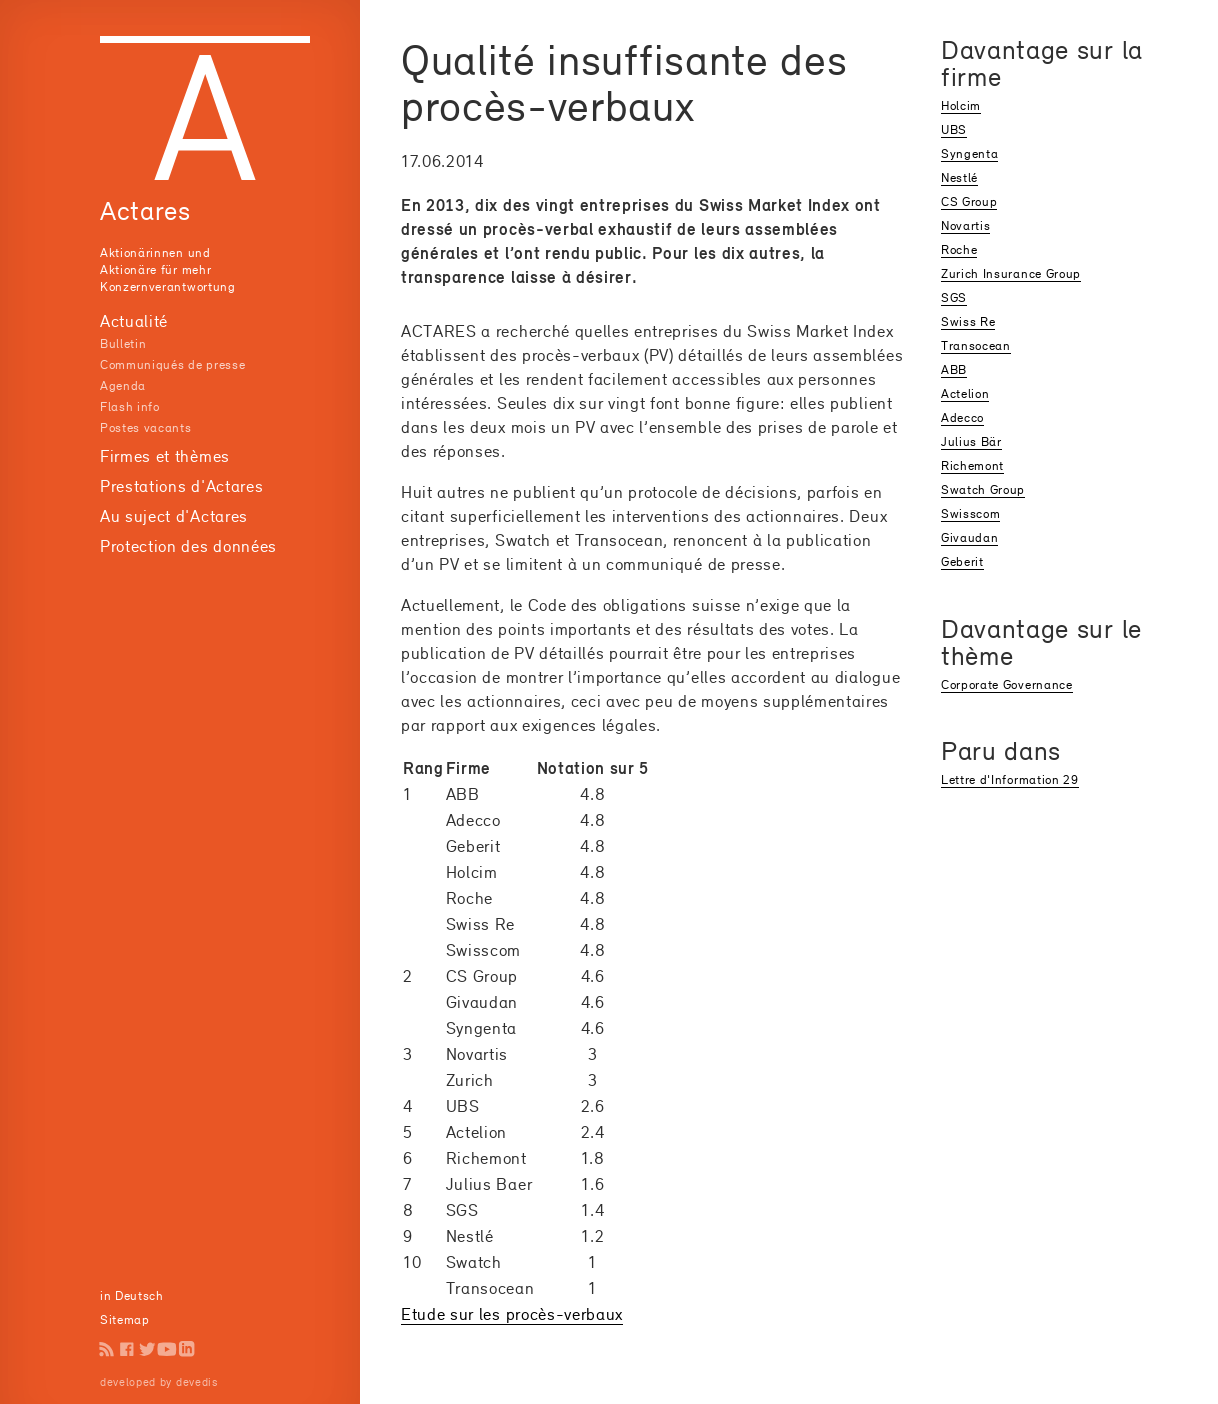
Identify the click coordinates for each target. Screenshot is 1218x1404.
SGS (954, 297)
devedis (197, 1382)
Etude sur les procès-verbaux (512, 1314)
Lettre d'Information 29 (1010, 779)
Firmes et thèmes (165, 456)
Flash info (130, 406)
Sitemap (125, 1319)
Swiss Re (968, 321)
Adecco (962, 417)
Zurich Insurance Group (1011, 273)
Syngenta (969, 153)
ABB (954, 369)
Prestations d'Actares (181, 486)
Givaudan (969, 537)
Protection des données (188, 546)
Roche (959, 249)
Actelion (965, 393)
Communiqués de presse (172, 364)
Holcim (961, 105)
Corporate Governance (1007, 684)
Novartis (965, 225)
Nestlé (959, 177)
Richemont (972, 465)
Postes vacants (146, 427)
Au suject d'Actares (174, 516)
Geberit (962, 561)
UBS (954, 129)
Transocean (976, 345)
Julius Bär (971, 441)
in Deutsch (132, 1295)
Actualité (134, 321)
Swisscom (970, 513)
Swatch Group (983, 489)
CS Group (969, 201)
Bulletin (123, 343)
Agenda (123, 385)
